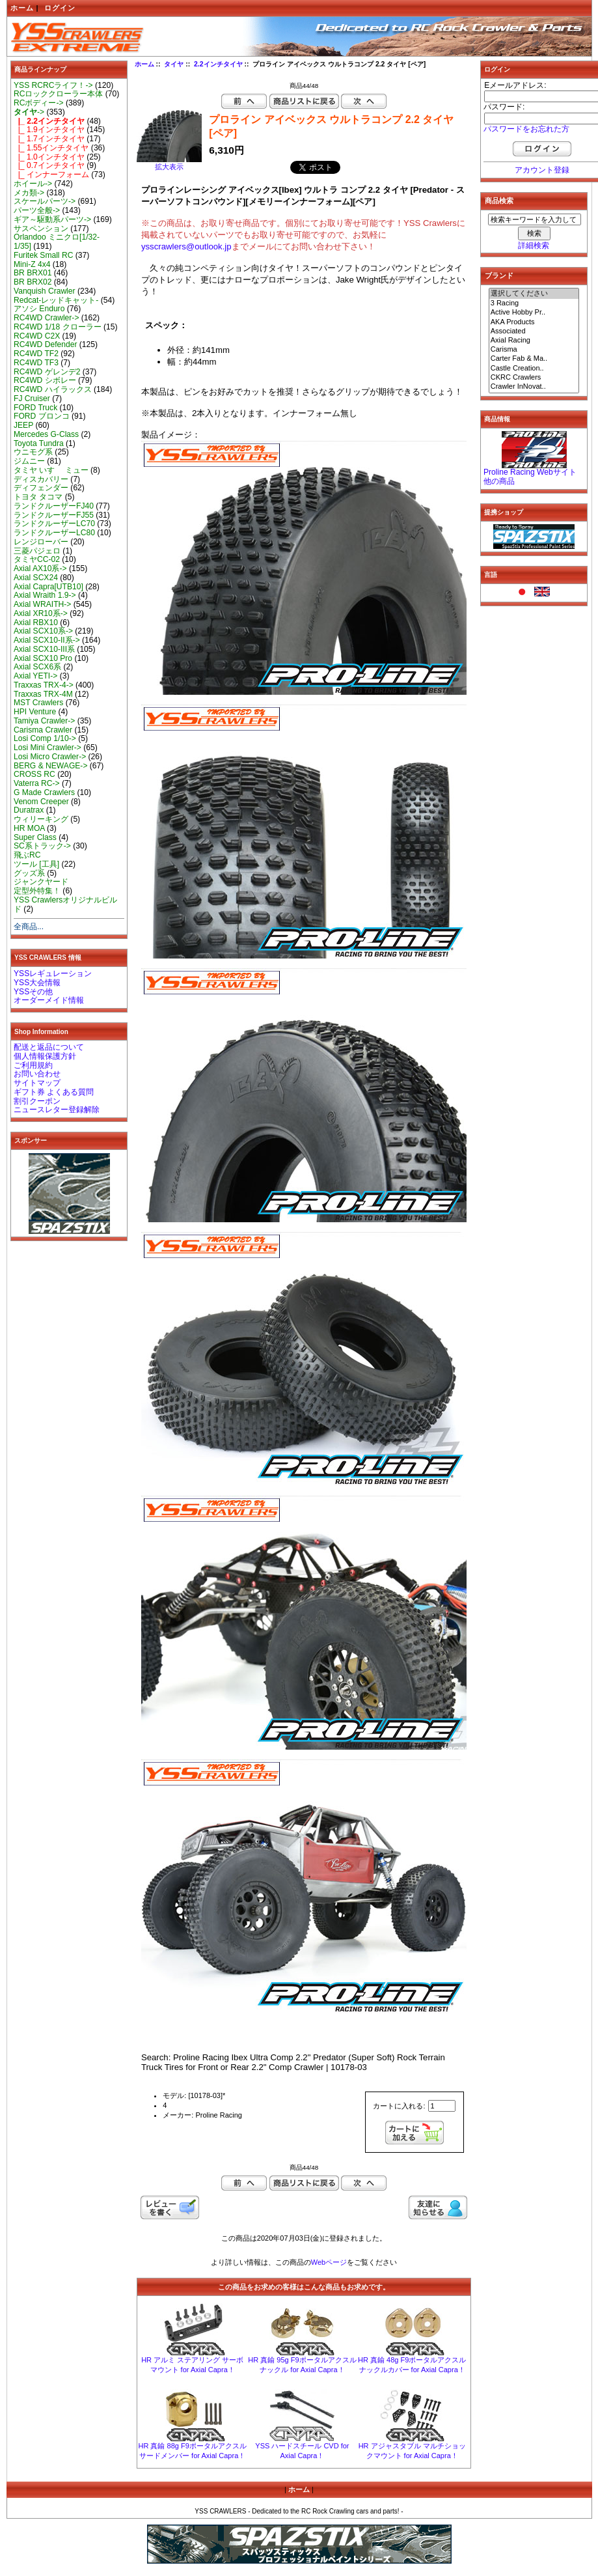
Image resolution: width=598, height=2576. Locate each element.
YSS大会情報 (37, 982)
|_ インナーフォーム (51, 174)
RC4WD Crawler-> (46, 317)
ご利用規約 (33, 1065)
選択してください (534, 293)
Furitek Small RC (43, 255)
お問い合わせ (37, 1073)
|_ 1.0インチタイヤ (49, 156)
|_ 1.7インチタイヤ (49, 138)
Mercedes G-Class (46, 434)
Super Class (35, 837)
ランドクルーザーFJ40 (54, 506)
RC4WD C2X (37, 336)
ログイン (59, 8)
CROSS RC (34, 774)
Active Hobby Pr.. (534, 312)
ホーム (22, 8)
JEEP (23, 425)
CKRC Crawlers (534, 377)
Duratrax (29, 810)
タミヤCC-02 (37, 559)
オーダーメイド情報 (49, 1000)
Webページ (329, 2262)
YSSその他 (33, 991)
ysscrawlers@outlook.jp (186, 246)
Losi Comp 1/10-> (45, 738)
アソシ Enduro (39, 308)
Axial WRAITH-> (42, 604)
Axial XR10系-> (41, 613)
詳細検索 (533, 245)
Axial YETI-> (35, 675)
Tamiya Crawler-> (44, 720)
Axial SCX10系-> (43, 631)
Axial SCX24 (36, 577)
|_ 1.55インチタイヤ (51, 147)
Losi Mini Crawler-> (47, 747)
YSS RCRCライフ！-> (53, 85)
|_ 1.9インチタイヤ (49, 129)
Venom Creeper (41, 801)
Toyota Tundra (39, 443)
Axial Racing (534, 340)
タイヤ (173, 64)
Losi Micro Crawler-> (50, 756)
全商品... (29, 926)
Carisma (534, 349)
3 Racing (534, 303)
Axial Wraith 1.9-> (45, 595)
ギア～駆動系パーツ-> (52, 219)
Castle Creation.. (534, 368)
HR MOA (29, 828)
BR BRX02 (32, 282)
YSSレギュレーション (53, 973)
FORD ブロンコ (42, 416)
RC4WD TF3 (36, 362)
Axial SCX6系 (37, 666)
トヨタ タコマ (38, 496)
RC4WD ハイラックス (53, 389)
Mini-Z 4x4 (32, 264)
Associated (534, 331)
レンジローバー (41, 541)
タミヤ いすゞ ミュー (51, 470)
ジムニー (29, 461)
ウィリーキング (41, 819)
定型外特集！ (37, 890)
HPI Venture (35, 711)
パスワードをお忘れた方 (526, 128)
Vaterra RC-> (37, 783)
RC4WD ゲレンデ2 (47, 371)
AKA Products (534, 322)
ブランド (499, 275)
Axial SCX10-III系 (44, 649)
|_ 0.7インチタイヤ (49, 165)
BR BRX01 (32, 272)
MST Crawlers (38, 702)
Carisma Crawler (43, 730)
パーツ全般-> (37, 210)
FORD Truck (35, 407)
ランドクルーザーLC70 (54, 523)
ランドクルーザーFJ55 (54, 515)
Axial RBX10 (36, 622)
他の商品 (499, 481)
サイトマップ (37, 1082)
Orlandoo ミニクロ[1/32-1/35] (57, 241)
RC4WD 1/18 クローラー (58, 326)
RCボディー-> (39, 102)
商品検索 (499, 200)
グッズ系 (29, 873)
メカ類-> (29, 192)
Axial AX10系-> (40, 568)
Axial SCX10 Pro (43, 658)
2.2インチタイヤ (218, 64)
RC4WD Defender (45, 344)
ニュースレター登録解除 (57, 1109)
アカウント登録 (542, 170)
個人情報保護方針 (45, 1056)
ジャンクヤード (41, 881)
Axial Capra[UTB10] (48, 586)
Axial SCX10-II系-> (47, 640)
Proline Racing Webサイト (530, 472)
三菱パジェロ (37, 550)
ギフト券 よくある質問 (54, 1092)
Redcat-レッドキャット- (56, 300)
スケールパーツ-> (44, 201)
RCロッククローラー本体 (58, 93)
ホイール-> (33, 183)
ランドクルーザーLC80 (54, 532)
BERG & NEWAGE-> (50, 765)
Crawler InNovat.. (534, 386)
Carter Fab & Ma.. (534, 358)
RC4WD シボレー (45, 380)
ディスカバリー (41, 479)
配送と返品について (49, 1047)
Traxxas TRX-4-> (44, 685)
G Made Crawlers (44, 792)
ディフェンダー (41, 487)
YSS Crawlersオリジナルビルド (65, 904)
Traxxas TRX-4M (43, 694)
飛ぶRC (27, 855)
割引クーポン (37, 1101)
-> (29, 112)
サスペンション (41, 228)
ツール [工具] (36, 864)
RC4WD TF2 (36, 353)
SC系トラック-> (42, 845)
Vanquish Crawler (44, 291)
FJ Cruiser (32, 398)
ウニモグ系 (33, 451)
